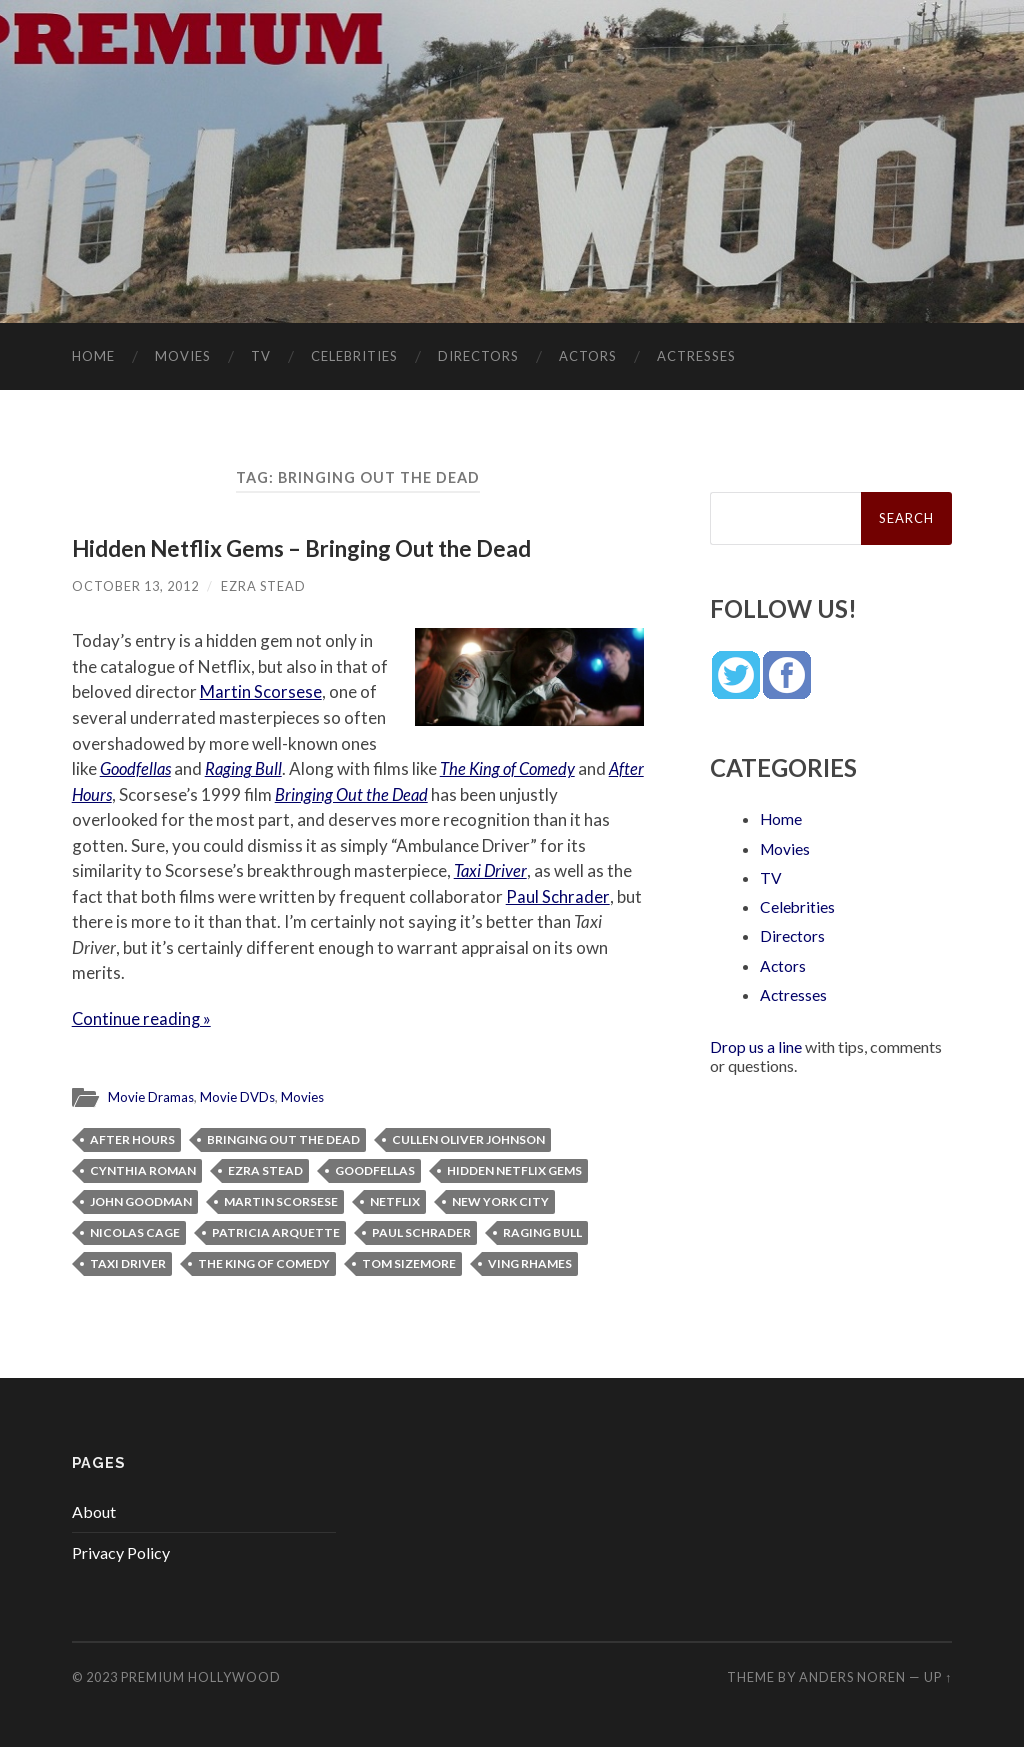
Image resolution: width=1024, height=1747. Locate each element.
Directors (478, 356)
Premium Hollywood (201, 1676)
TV (261, 356)
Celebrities (354, 356)
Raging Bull (248, 768)
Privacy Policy (121, 1551)
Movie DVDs (237, 1096)
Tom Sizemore (409, 1261)
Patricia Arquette (276, 1230)
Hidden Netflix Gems (514, 1168)
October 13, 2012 (135, 586)
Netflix (395, 1199)
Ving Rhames (530, 1261)
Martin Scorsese (261, 691)
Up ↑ (938, 1676)
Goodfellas (137, 768)
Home (93, 356)
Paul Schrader (557, 895)
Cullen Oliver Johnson (468, 1137)
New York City (500, 1199)
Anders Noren (852, 1676)
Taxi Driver (491, 870)
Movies (183, 356)
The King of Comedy (514, 768)
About (94, 1509)
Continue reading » (142, 1017)
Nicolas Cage (135, 1230)
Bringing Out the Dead (394, 793)
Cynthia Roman (143, 1168)
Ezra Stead (263, 586)
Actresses (696, 356)
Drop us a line (756, 1044)
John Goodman (141, 1199)
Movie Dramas (151, 1096)
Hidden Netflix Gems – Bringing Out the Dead (303, 548)
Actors (588, 356)
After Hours (113, 793)
